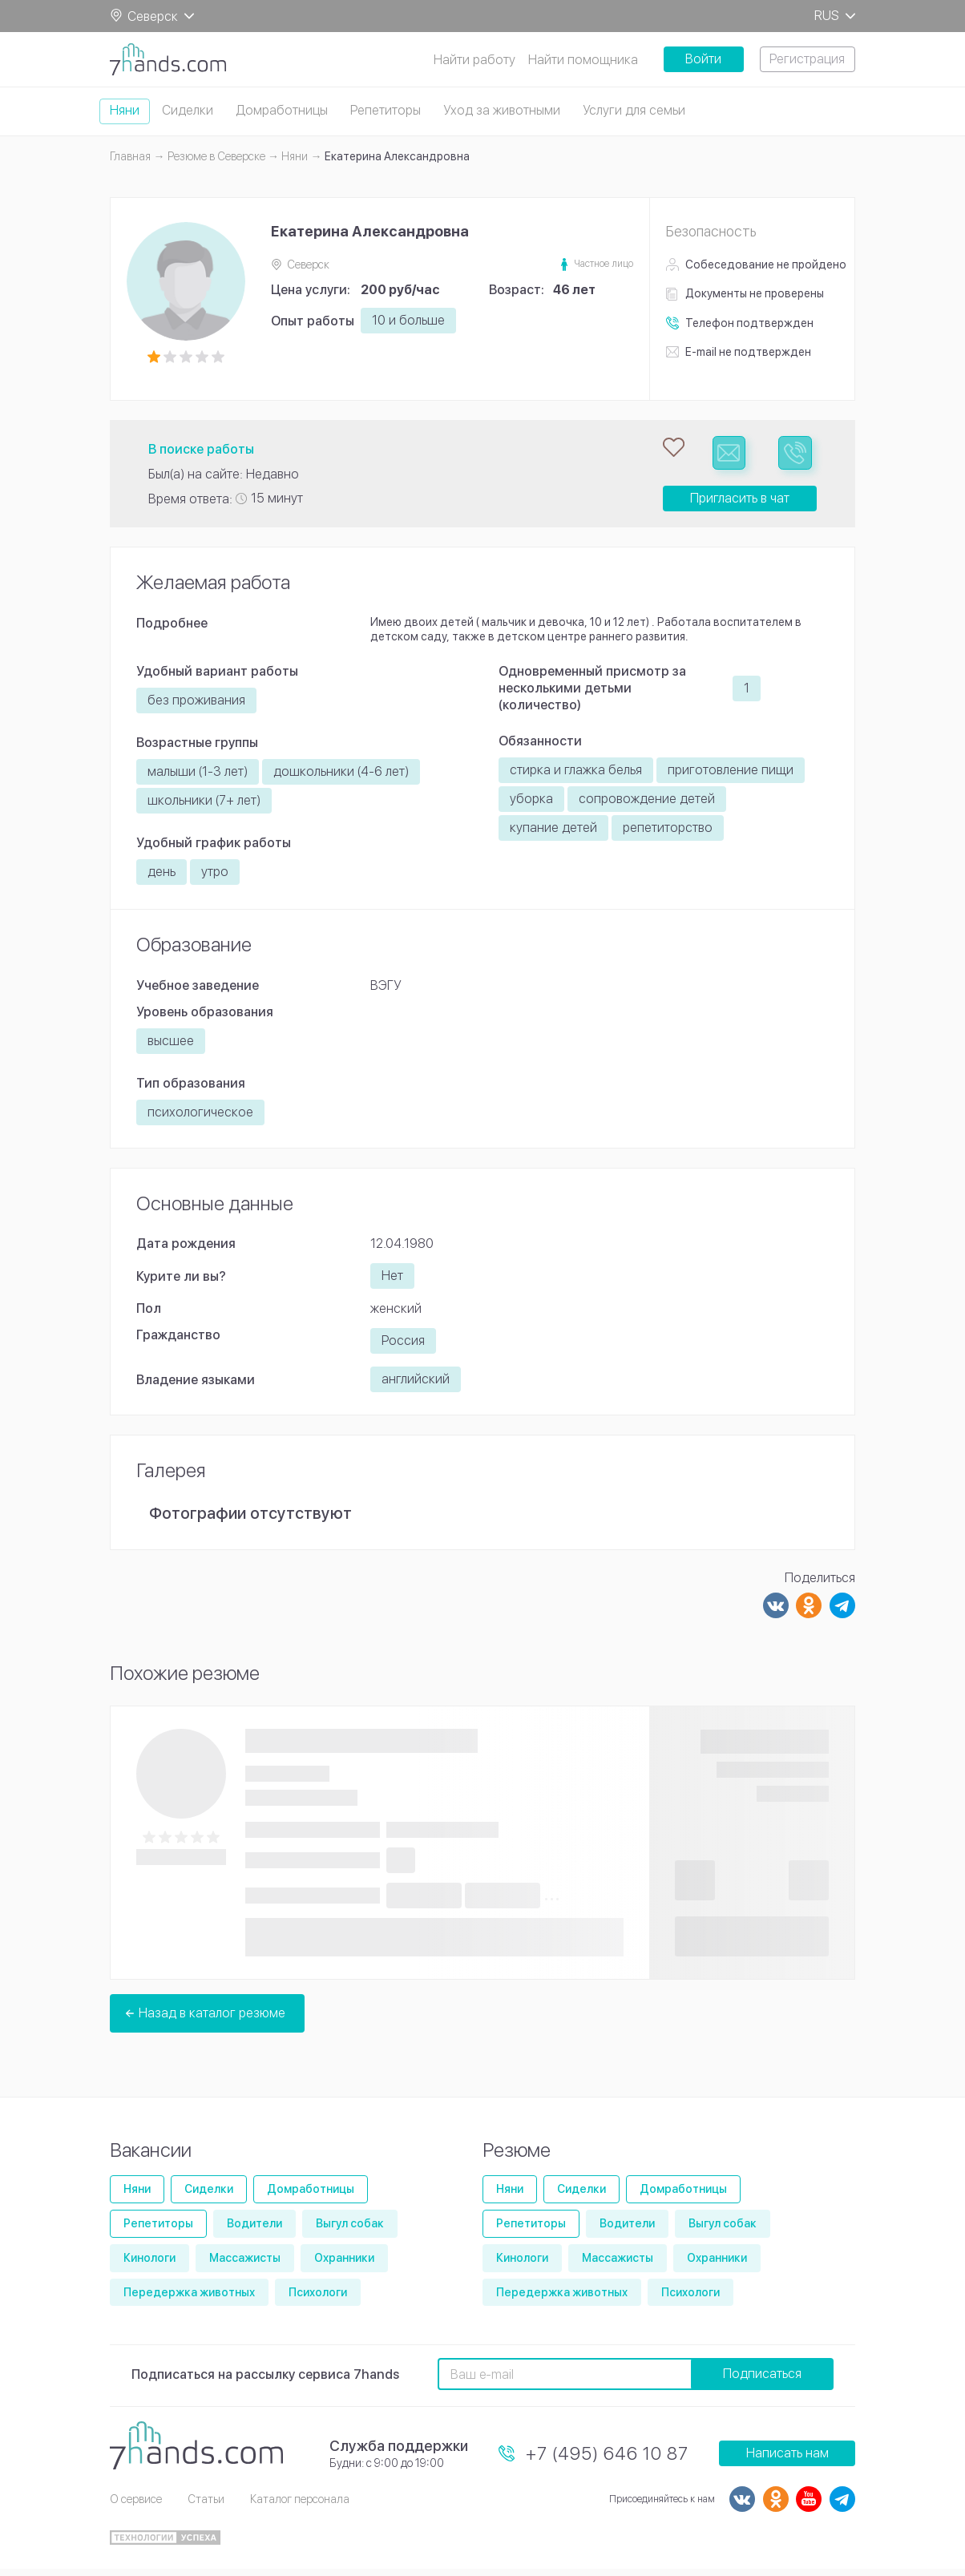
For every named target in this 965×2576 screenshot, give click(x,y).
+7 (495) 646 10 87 (607, 2459)
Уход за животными (501, 110)
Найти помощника (583, 59)
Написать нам (787, 2460)
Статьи (206, 2505)
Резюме (516, 2156)
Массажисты (245, 2264)
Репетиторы (385, 110)
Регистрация (807, 59)
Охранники (344, 2264)
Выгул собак (350, 2230)
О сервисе (136, 2505)
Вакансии (151, 2156)
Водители (254, 2230)
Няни (124, 110)
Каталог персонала (299, 2505)
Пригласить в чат (739, 504)
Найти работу (474, 59)
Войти (703, 59)
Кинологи (149, 2264)
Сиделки (187, 110)
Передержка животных (189, 2298)
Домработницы (282, 110)
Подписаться (762, 2380)
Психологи (318, 2298)
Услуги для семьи (634, 110)
